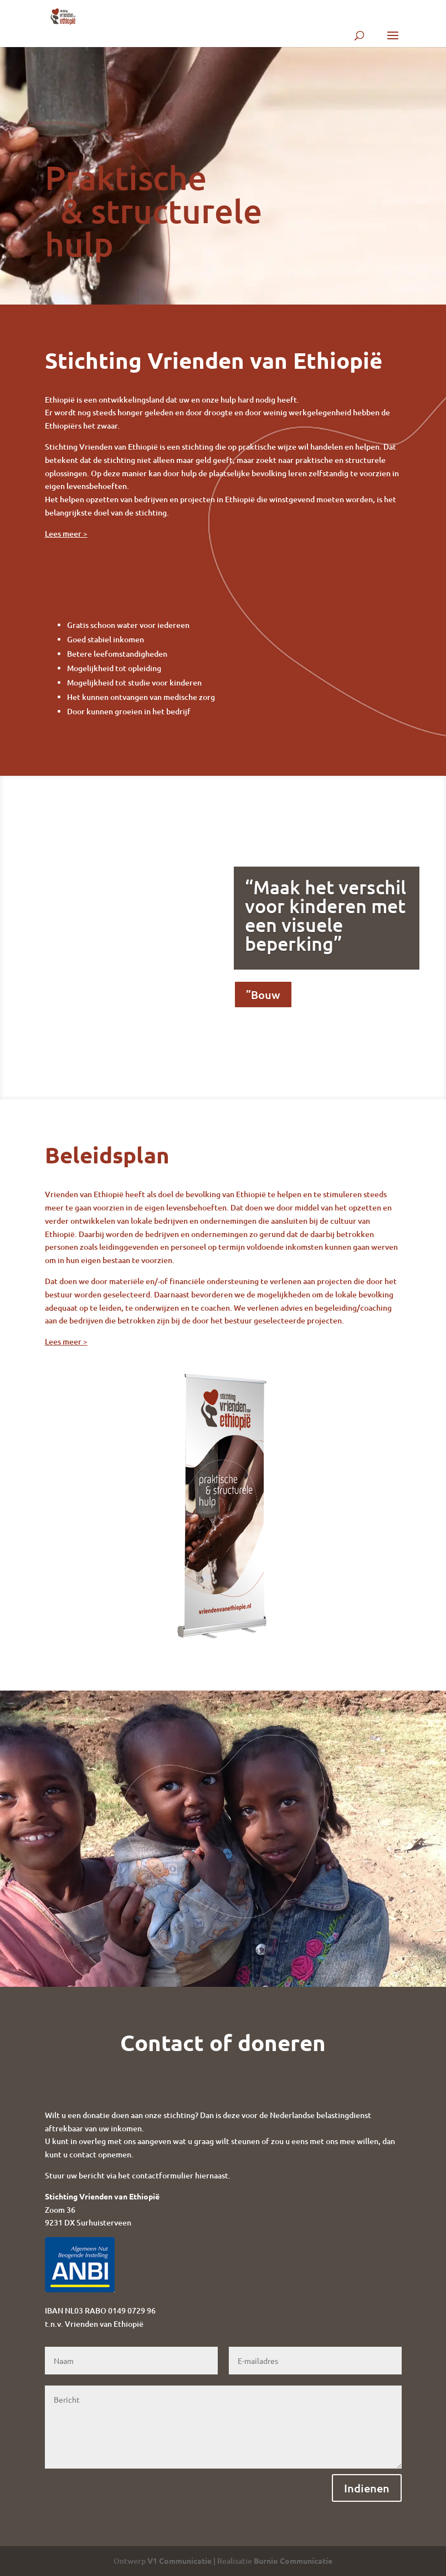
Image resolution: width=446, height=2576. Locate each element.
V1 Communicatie (179, 2560)
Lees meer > (66, 533)
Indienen (366, 2488)
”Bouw (263, 998)
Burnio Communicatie (293, 2560)
